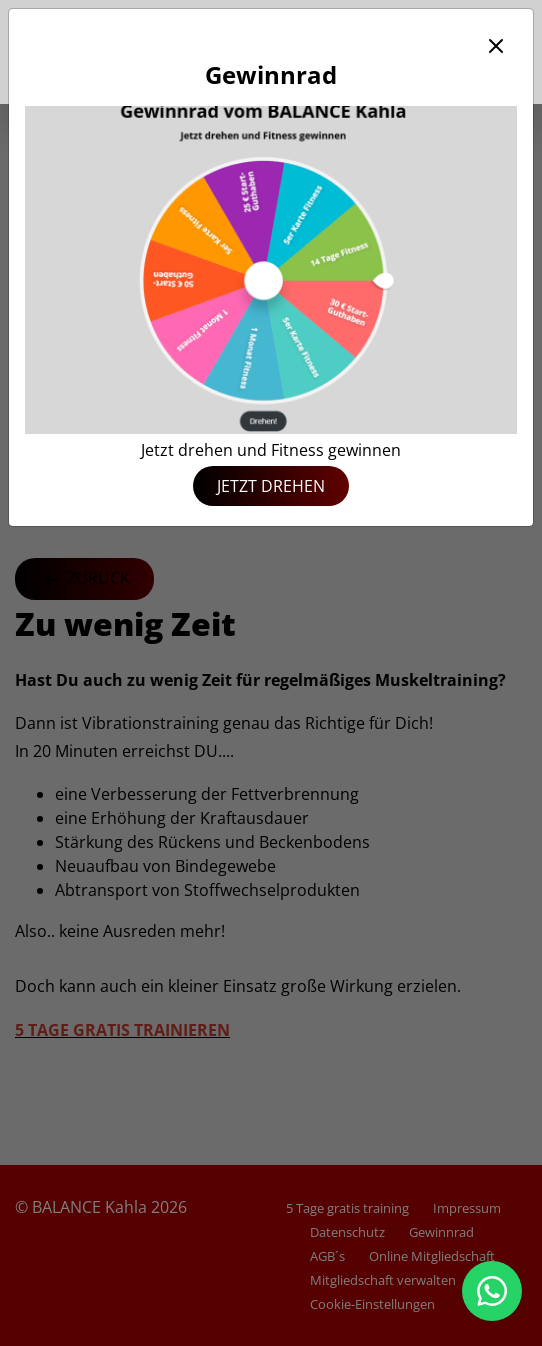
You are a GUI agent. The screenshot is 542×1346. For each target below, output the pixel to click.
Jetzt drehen (271, 486)
